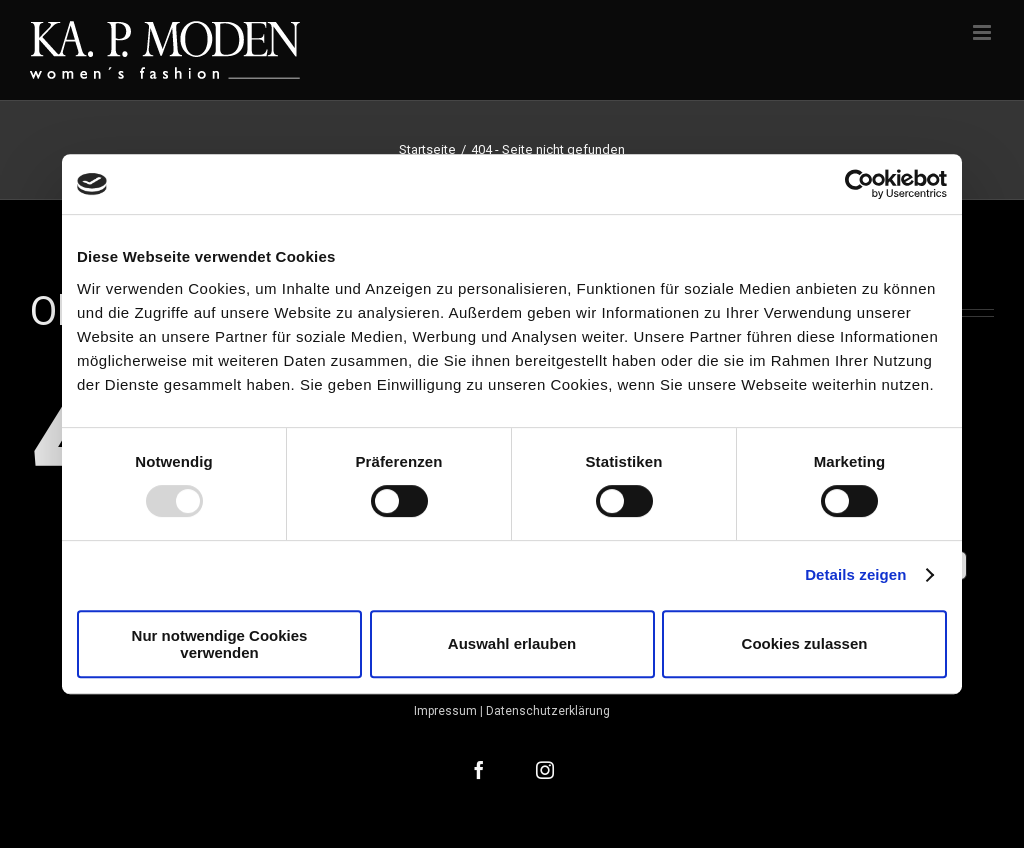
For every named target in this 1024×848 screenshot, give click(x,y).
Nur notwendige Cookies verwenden (220, 644)
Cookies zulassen (805, 643)
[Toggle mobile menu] (983, 32)
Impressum (445, 711)
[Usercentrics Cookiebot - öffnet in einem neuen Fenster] (859, 184)
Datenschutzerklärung (548, 711)
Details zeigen (855, 574)
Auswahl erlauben (512, 643)
